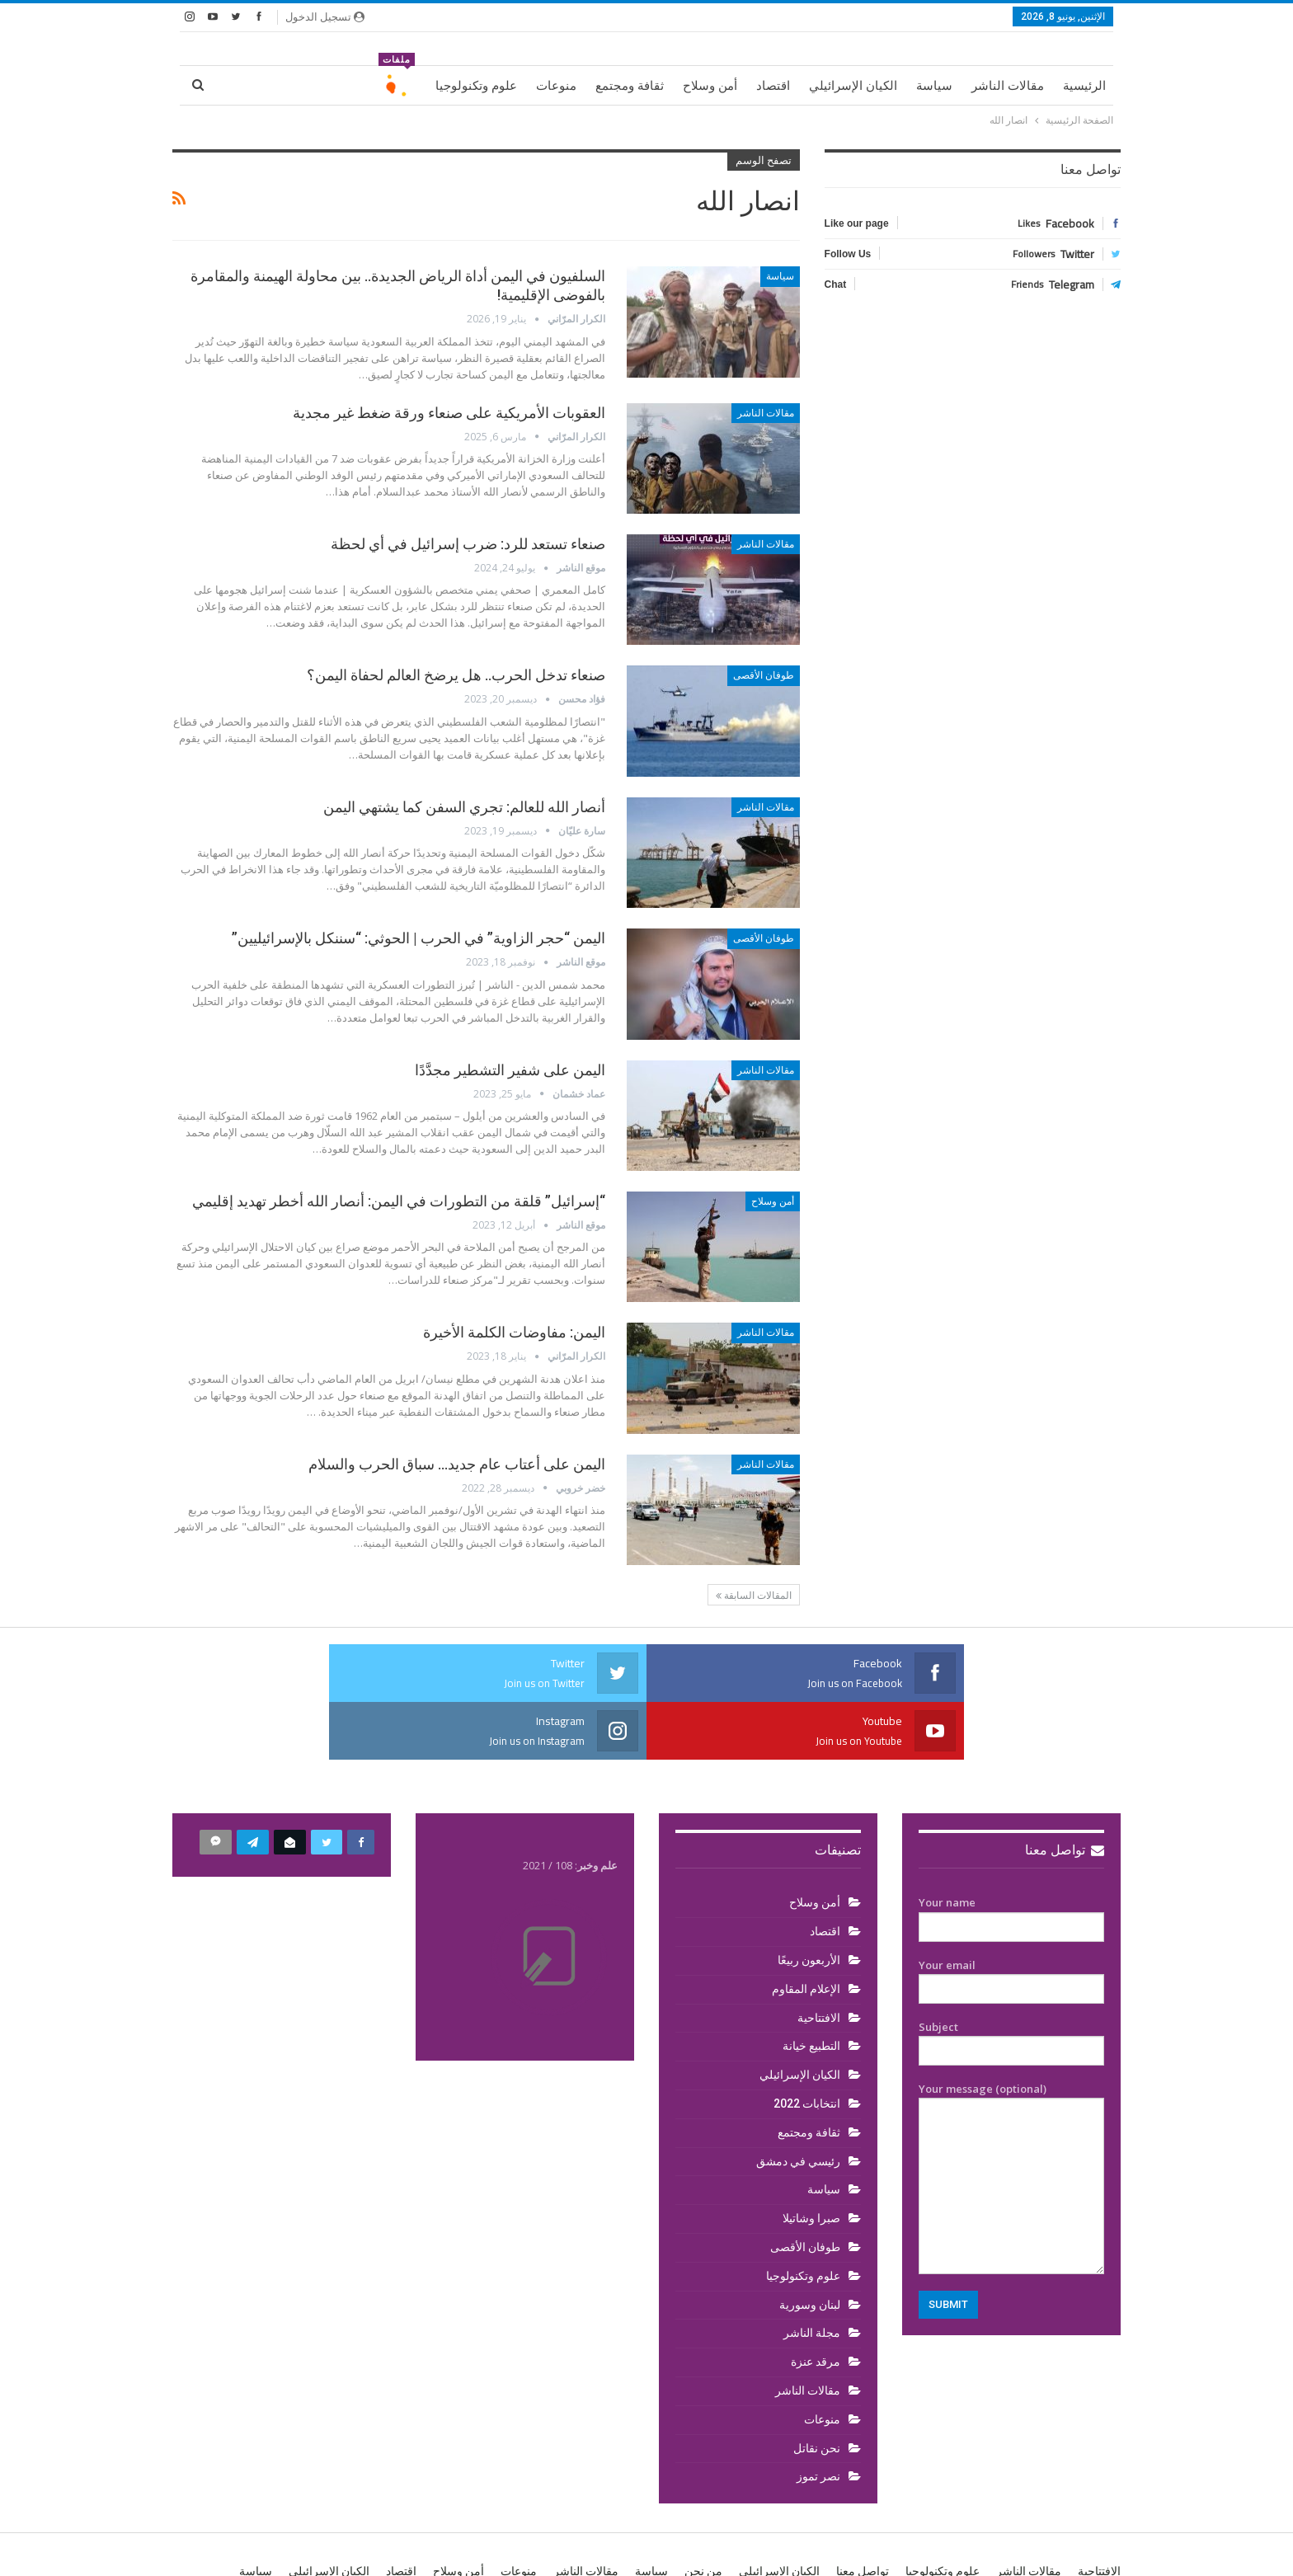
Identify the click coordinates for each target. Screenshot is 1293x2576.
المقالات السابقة (754, 1595)
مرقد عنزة (815, 2303)
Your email (1011, 1919)
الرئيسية (1084, 85)
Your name (1011, 1857)
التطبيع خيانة (811, 1988)
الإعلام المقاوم (806, 1931)
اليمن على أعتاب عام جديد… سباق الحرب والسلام (456, 1464)
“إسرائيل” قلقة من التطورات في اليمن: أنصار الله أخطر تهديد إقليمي (398, 1201)
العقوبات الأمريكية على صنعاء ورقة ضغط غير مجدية (449, 412)
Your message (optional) (1011, 2120)
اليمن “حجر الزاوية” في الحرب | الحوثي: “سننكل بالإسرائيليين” (418, 938)
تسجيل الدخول (324, 16)
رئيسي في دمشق (798, 2103)
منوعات (556, 85)
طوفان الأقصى (763, 675)
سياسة (934, 85)
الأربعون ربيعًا (809, 1902)
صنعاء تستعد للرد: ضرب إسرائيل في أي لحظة (468, 543)
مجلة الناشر (811, 2275)
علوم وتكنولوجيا (476, 85)
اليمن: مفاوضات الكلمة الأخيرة (514, 1332)
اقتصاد (773, 85)
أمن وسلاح (710, 85)
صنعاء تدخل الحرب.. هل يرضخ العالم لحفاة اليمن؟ (456, 675)
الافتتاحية (818, 1960)
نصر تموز (818, 2418)
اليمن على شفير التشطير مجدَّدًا (510, 1070)
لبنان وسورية (809, 2247)
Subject (1011, 1981)
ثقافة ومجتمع (629, 85)
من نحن (703, 2513)
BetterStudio (279, 2550)
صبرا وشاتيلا (811, 2160)
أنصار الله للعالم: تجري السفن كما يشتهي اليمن (464, 807)
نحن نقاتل (816, 2390)
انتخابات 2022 (806, 2045)
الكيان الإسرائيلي (853, 85)
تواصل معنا (1064, 1792)
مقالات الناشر (1007, 85)
